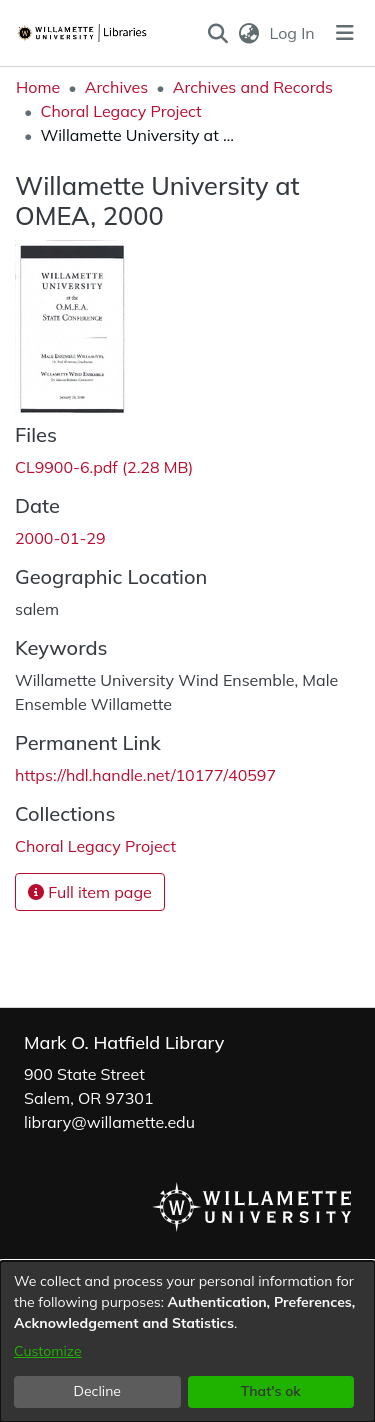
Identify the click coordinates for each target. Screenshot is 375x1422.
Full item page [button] (90, 892)
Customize (48, 1351)
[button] (217, 33)
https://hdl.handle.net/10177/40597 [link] (145, 775)
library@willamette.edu (109, 1122)
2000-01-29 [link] (60, 538)
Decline (98, 1391)
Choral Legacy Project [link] (120, 111)
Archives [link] (117, 87)
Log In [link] (293, 33)
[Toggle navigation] (345, 33)
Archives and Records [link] (253, 87)
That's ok (271, 1391)
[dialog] (187, 1341)
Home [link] (38, 87)
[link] (104, 467)
